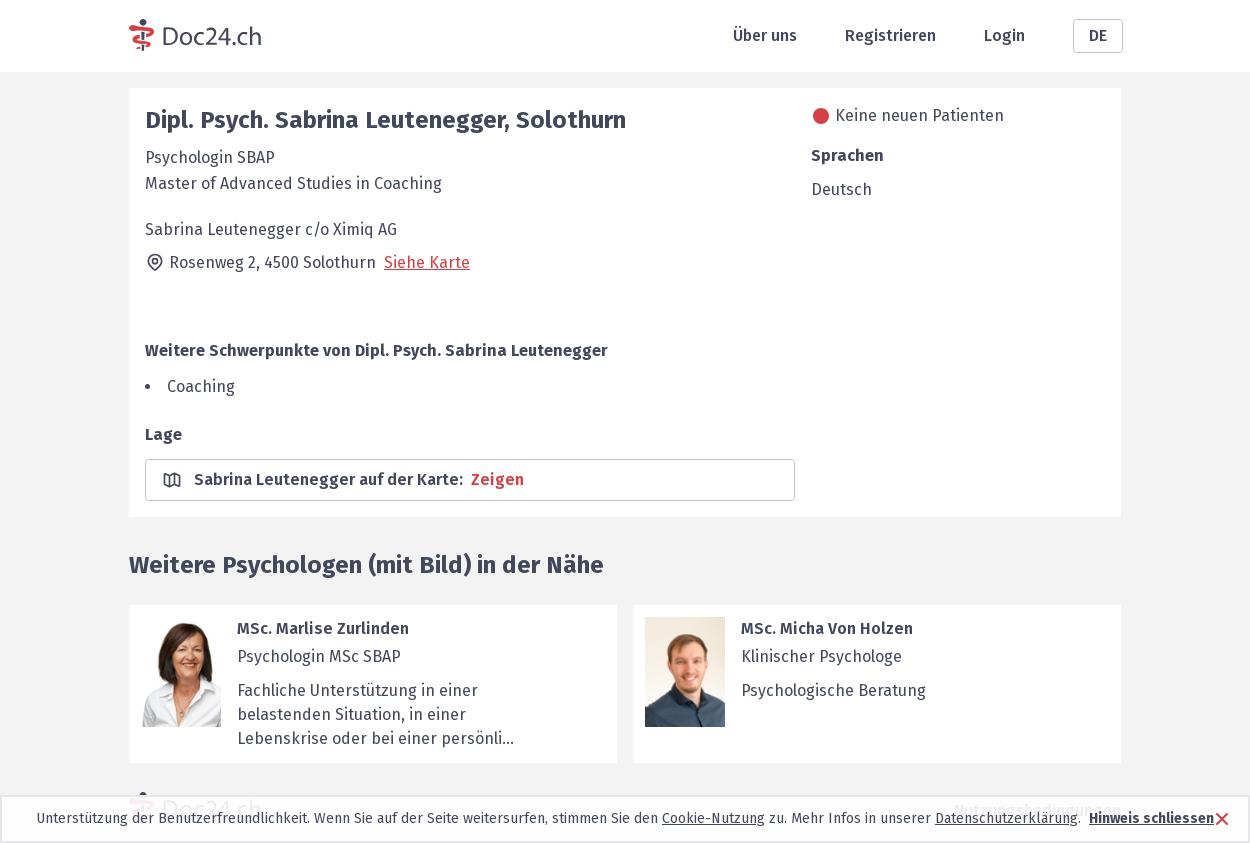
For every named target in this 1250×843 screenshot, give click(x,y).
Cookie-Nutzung (713, 818)
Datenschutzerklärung (1006, 818)
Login (1004, 35)
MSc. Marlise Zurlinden (323, 628)
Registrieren (890, 35)
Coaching (201, 386)
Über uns (765, 35)
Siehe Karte (427, 262)
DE (1098, 35)
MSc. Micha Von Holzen (827, 628)
